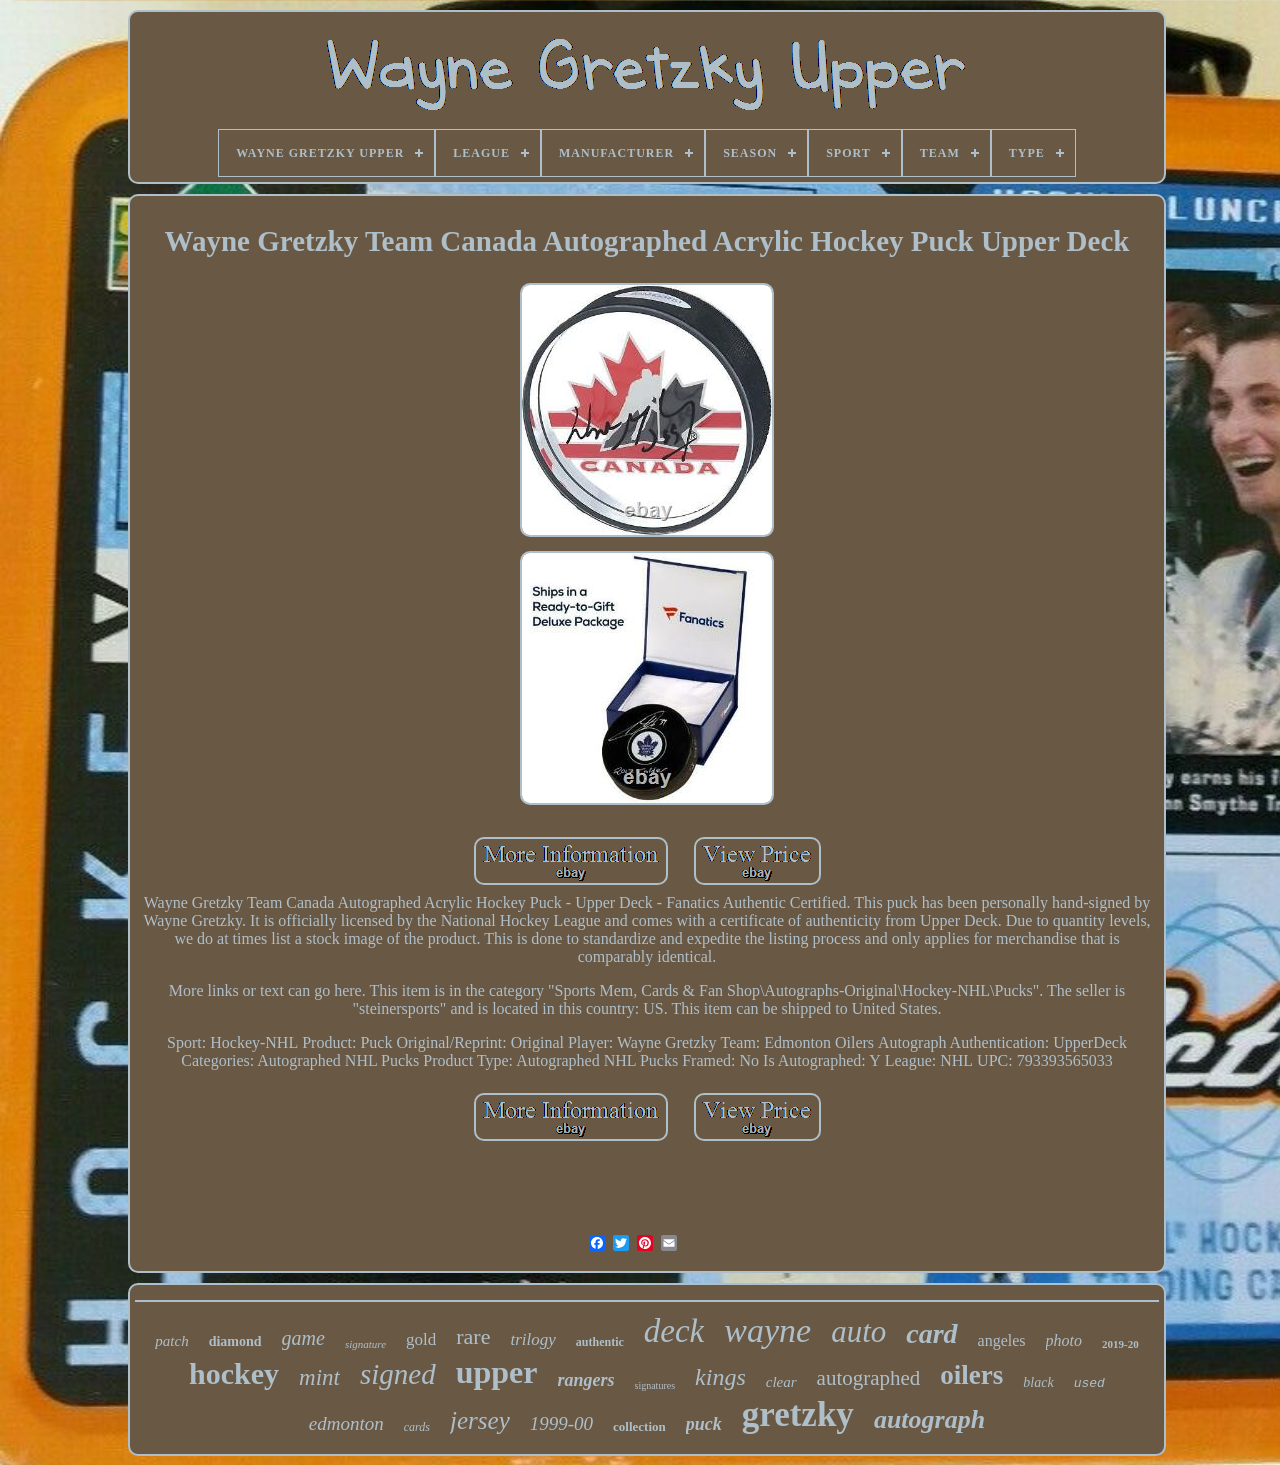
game (303, 1338)
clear (781, 1382)
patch (171, 1341)
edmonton (346, 1423)
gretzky (798, 1414)
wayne (767, 1330)
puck (704, 1424)
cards (417, 1427)
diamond (235, 1341)
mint (319, 1377)
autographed (869, 1378)
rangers (586, 1380)
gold (421, 1339)
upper (497, 1372)
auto (858, 1331)
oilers (971, 1375)
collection (639, 1426)
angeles (1002, 1340)
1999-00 (561, 1423)
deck (674, 1331)
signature (365, 1344)
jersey (480, 1420)
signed (398, 1374)
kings (720, 1377)
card (931, 1333)
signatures (655, 1385)
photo (1064, 1340)
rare (473, 1336)
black (1038, 1382)
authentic (600, 1342)
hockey (234, 1373)
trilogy (532, 1339)
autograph (929, 1419)
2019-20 (1120, 1344)
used (1089, 1383)
